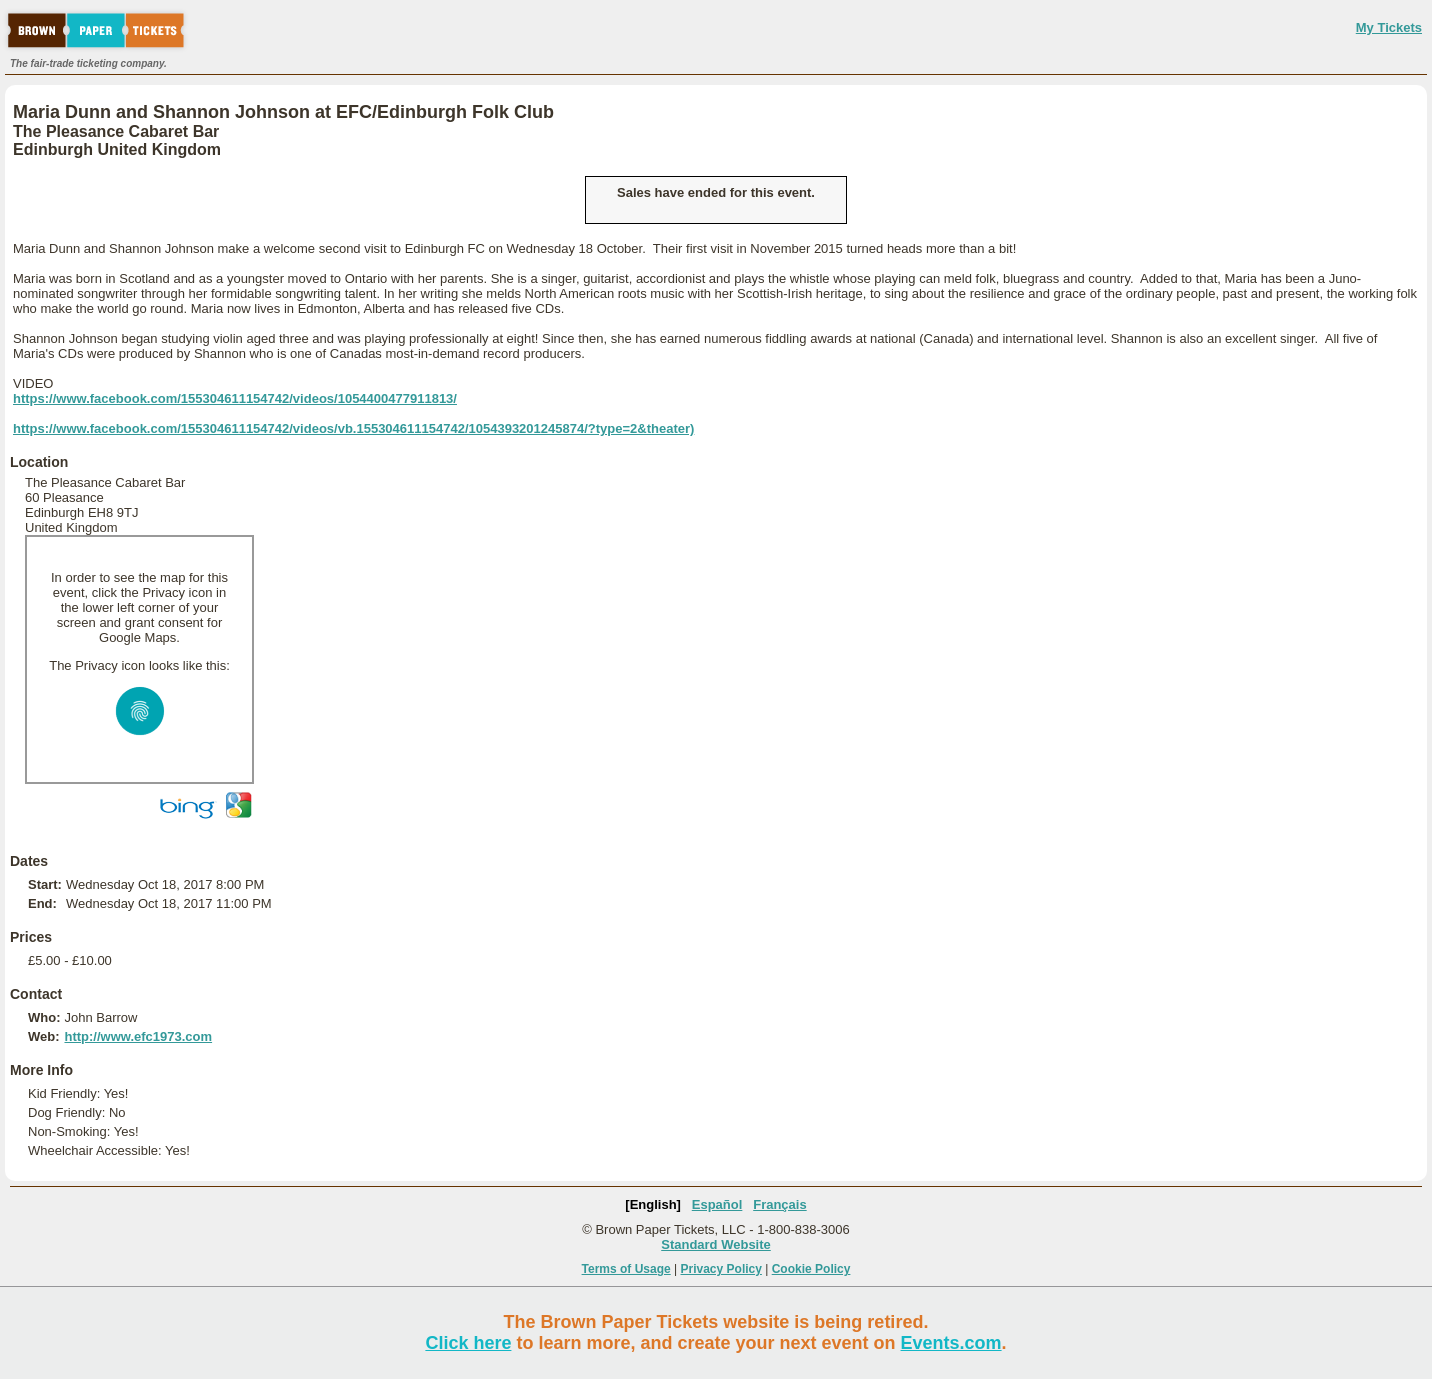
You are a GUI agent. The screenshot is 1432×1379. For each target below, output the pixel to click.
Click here (468, 1343)
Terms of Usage (626, 1269)
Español (717, 1204)
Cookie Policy (811, 1269)
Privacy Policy (721, 1269)
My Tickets (1389, 27)
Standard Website (716, 1244)
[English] (653, 1204)
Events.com (951, 1343)
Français (779, 1204)
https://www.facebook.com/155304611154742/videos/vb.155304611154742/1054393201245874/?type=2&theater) (353, 428)
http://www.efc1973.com (138, 1036)
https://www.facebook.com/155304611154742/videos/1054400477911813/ (235, 398)
